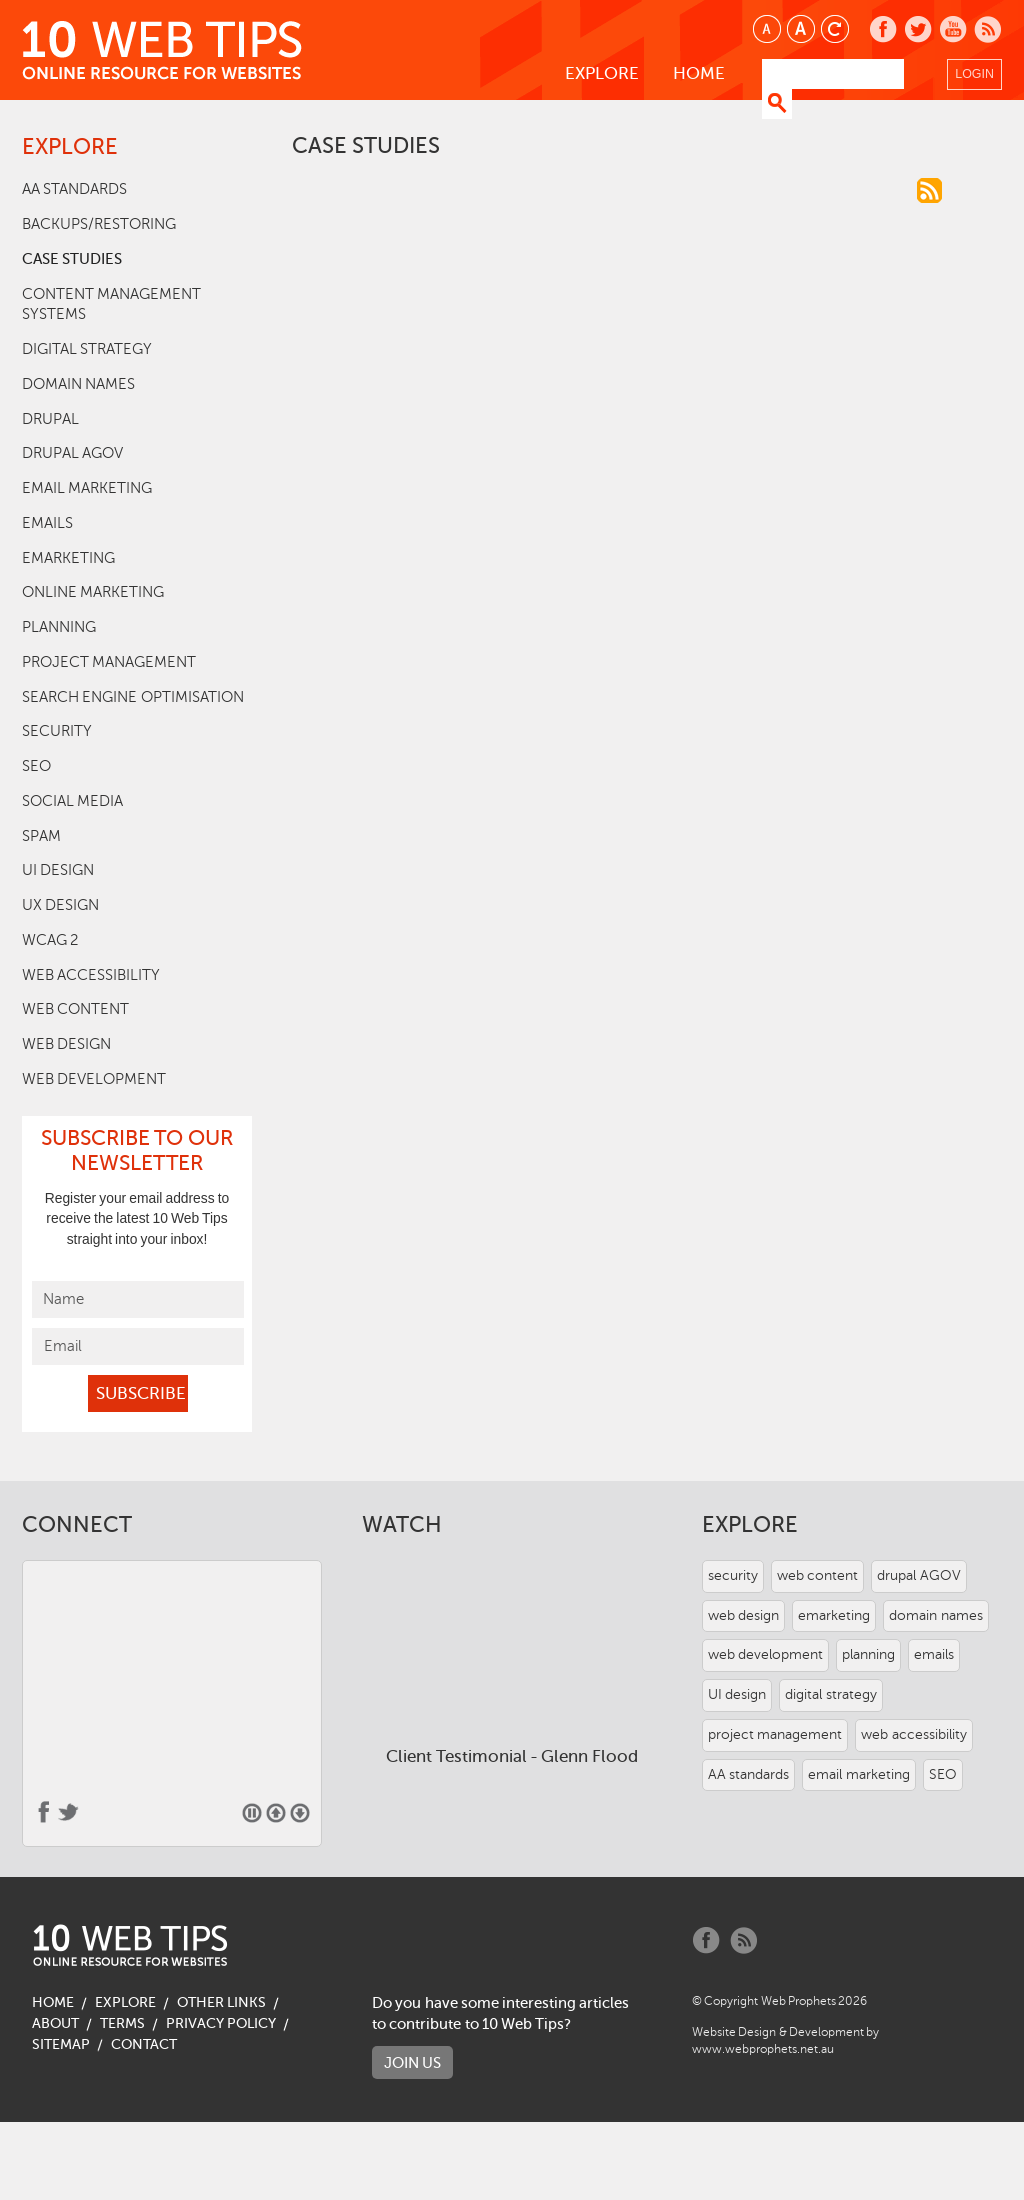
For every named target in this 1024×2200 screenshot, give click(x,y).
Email (63, 1346)
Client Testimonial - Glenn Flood (511, 1756)
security (57, 731)
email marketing (87, 488)
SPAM (41, 836)
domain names (78, 384)
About (55, 2023)
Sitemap (61, 2044)
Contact (144, 2044)
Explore (602, 73)
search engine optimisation (133, 697)
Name (63, 1299)
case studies (72, 258)
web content (75, 1009)
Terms (122, 2023)
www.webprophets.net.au (763, 2049)
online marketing (93, 592)
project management (109, 662)
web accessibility (91, 975)
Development (826, 2032)
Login (974, 74)
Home (699, 73)
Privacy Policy (221, 2023)
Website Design (734, 2032)
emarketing (68, 558)
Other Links (221, 2002)
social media (72, 801)
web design (66, 1044)
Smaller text (768, 30)
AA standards (74, 189)
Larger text (802, 30)
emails (47, 523)
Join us (412, 2062)
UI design (58, 870)
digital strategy (87, 349)
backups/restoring (99, 224)
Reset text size (836, 30)
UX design (60, 905)
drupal (50, 419)
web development (94, 1079)
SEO (36, 766)
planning (59, 627)
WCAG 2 (50, 940)
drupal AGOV (72, 453)
